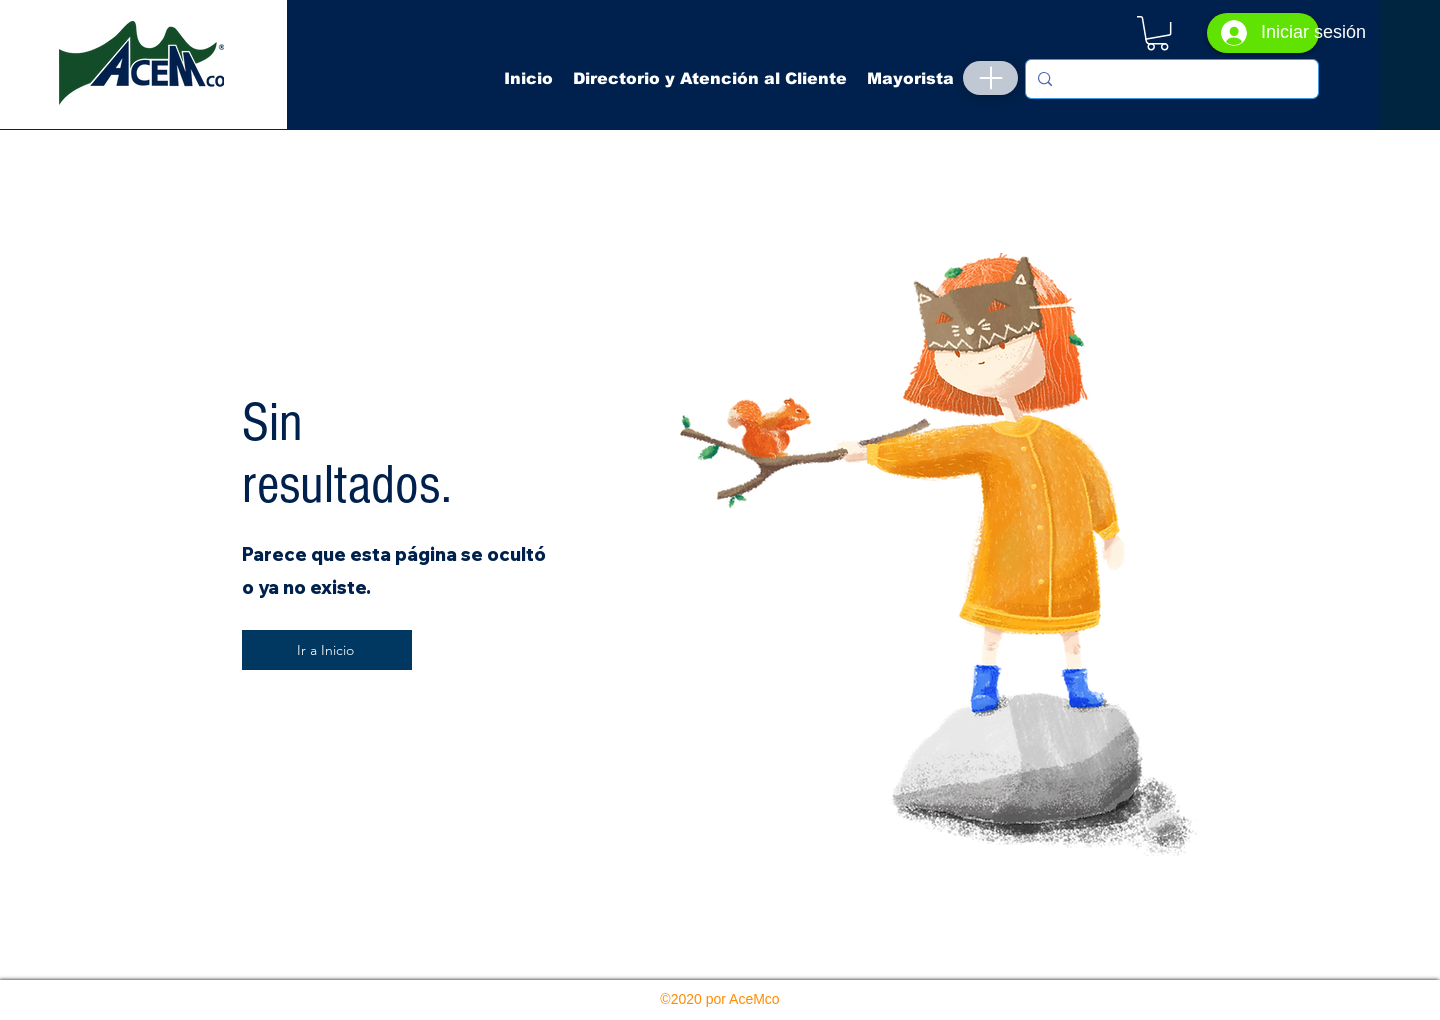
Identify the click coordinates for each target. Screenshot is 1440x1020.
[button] (1157, 33)
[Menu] (990, 78)
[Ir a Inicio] (327, 650)
